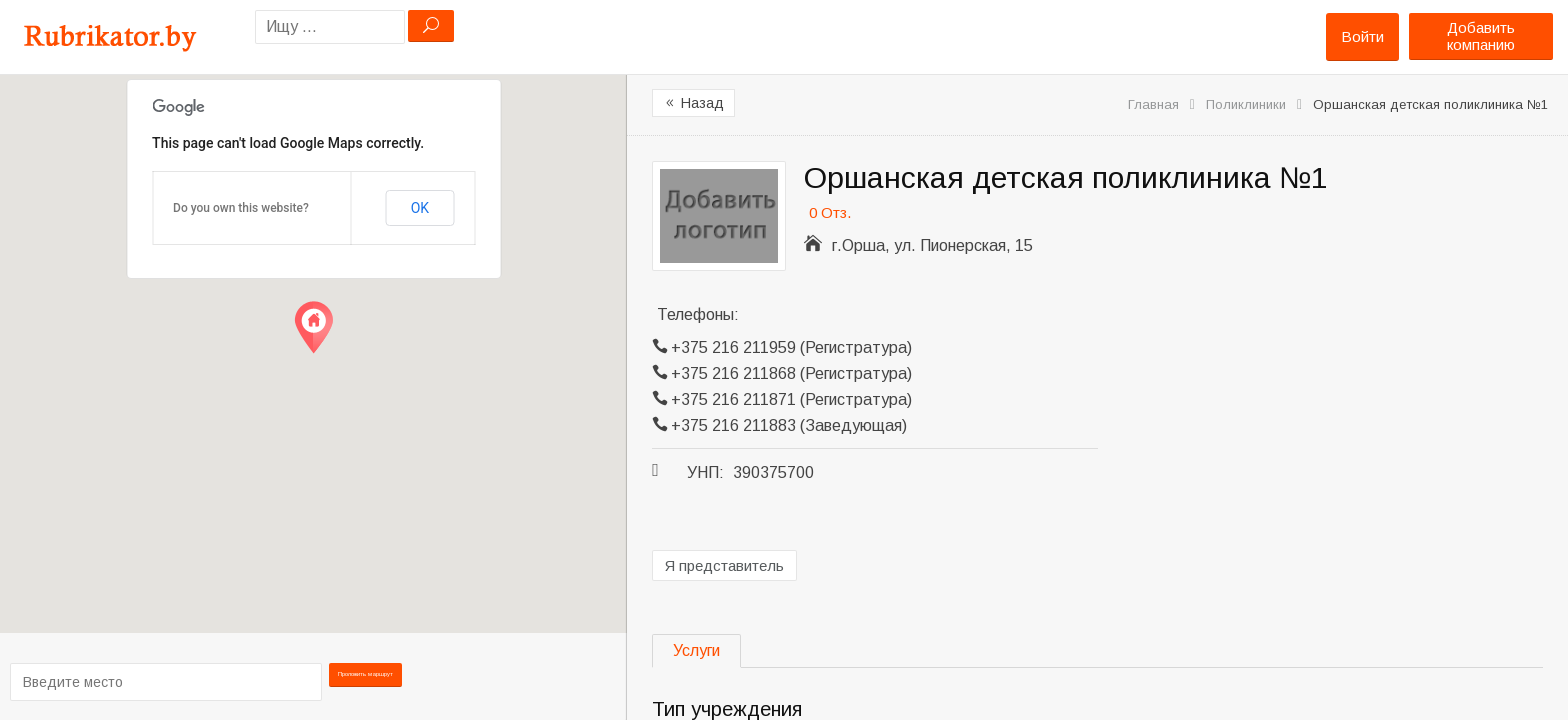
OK (420, 208)
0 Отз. (830, 212)
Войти (1362, 36)
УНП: (705, 472)
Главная (1153, 104)
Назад (693, 103)
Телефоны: (698, 314)
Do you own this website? (241, 208)
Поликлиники (1246, 104)
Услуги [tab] (696, 650)
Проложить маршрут (366, 680)
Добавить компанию (1481, 36)
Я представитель (724, 565)
